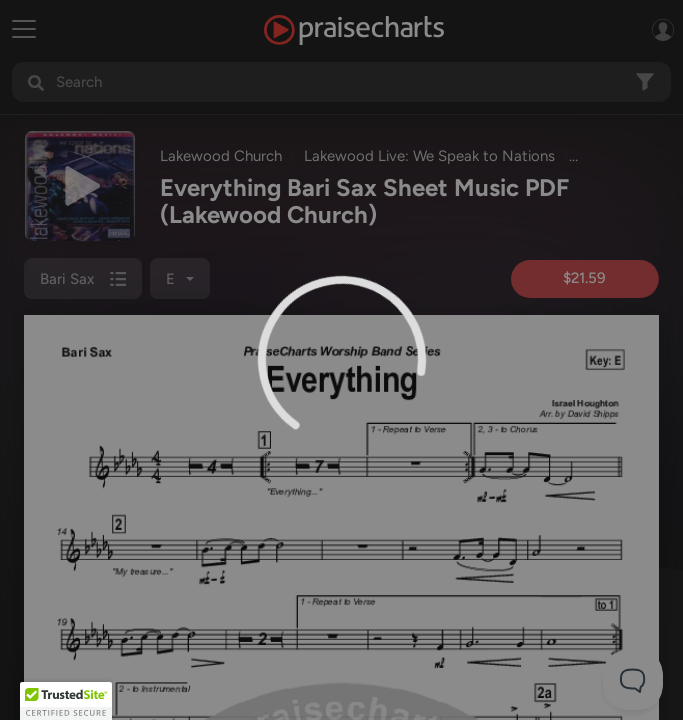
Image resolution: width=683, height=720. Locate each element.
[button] (66, 701)
